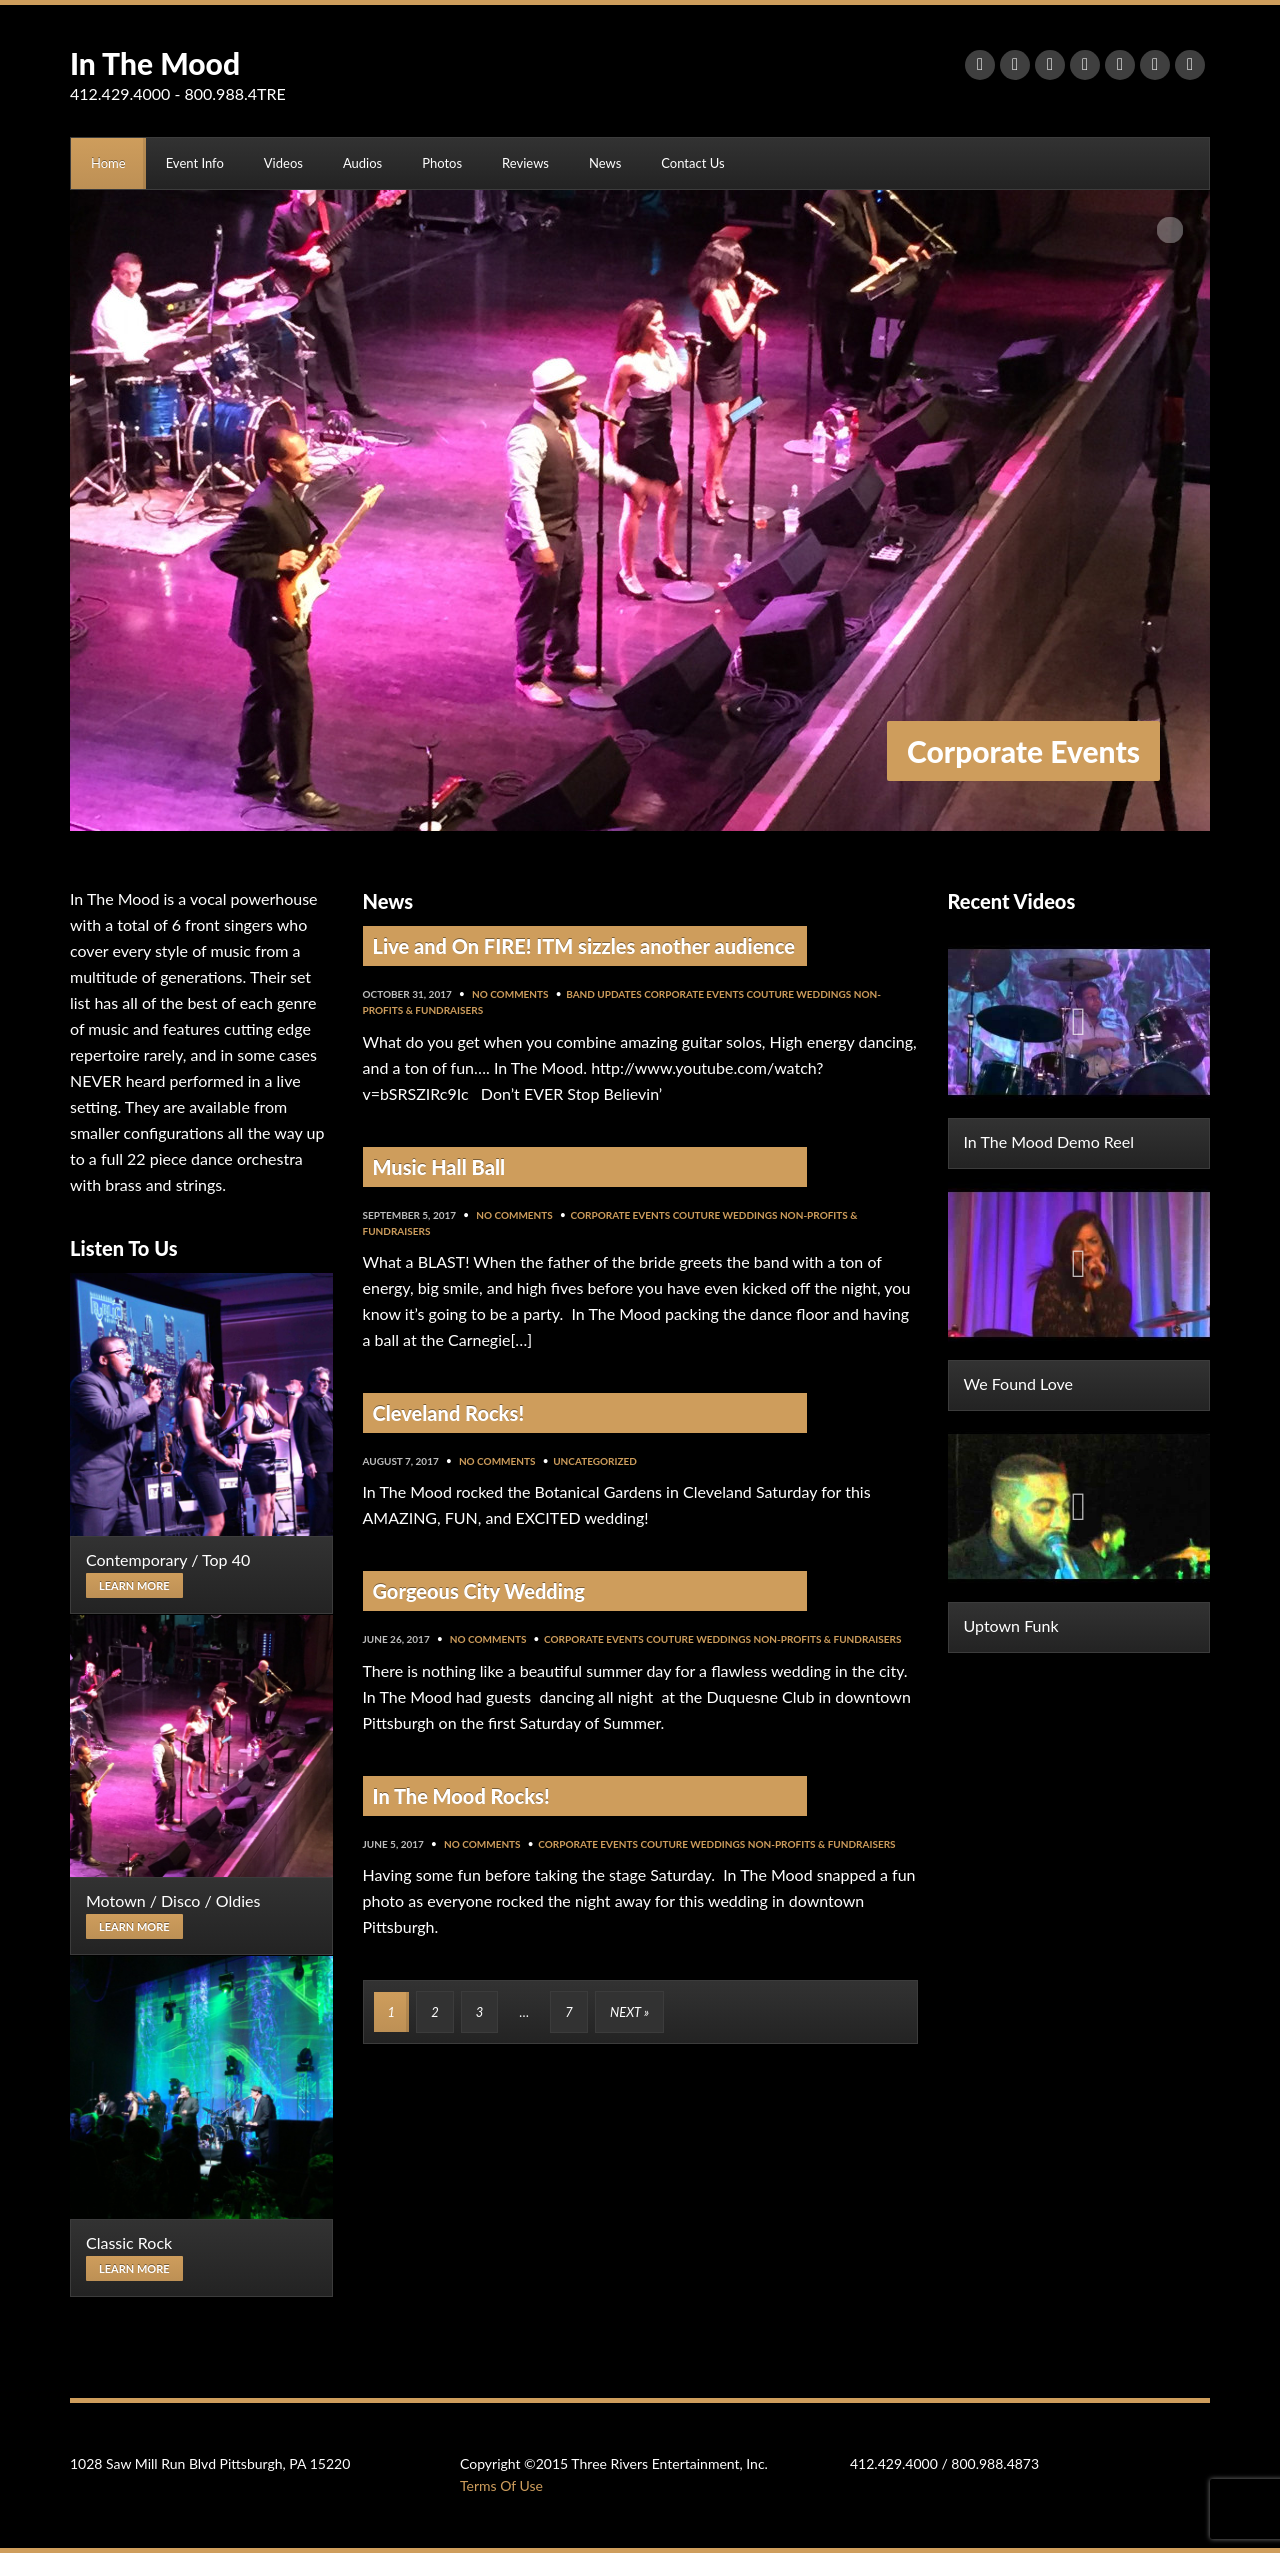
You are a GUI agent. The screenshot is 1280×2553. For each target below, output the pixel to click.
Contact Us (692, 163)
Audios (362, 163)
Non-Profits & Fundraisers (827, 1639)
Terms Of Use (501, 2485)
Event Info (195, 163)
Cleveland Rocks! (449, 1413)
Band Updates (604, 994)
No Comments (510, 994)
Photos (442, 163)
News (605, 163)
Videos (283, 163)
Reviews (525, 163)
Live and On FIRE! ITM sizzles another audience (584, 946)
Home (108, 163)
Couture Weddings (798, 994)
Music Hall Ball (439, 1167)
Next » (629, 2012)
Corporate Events (694, 994)
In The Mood (155, 63)
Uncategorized (595, 1461)
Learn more (134, 1585)
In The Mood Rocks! (461, 1796)
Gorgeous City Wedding (479, 1591)
